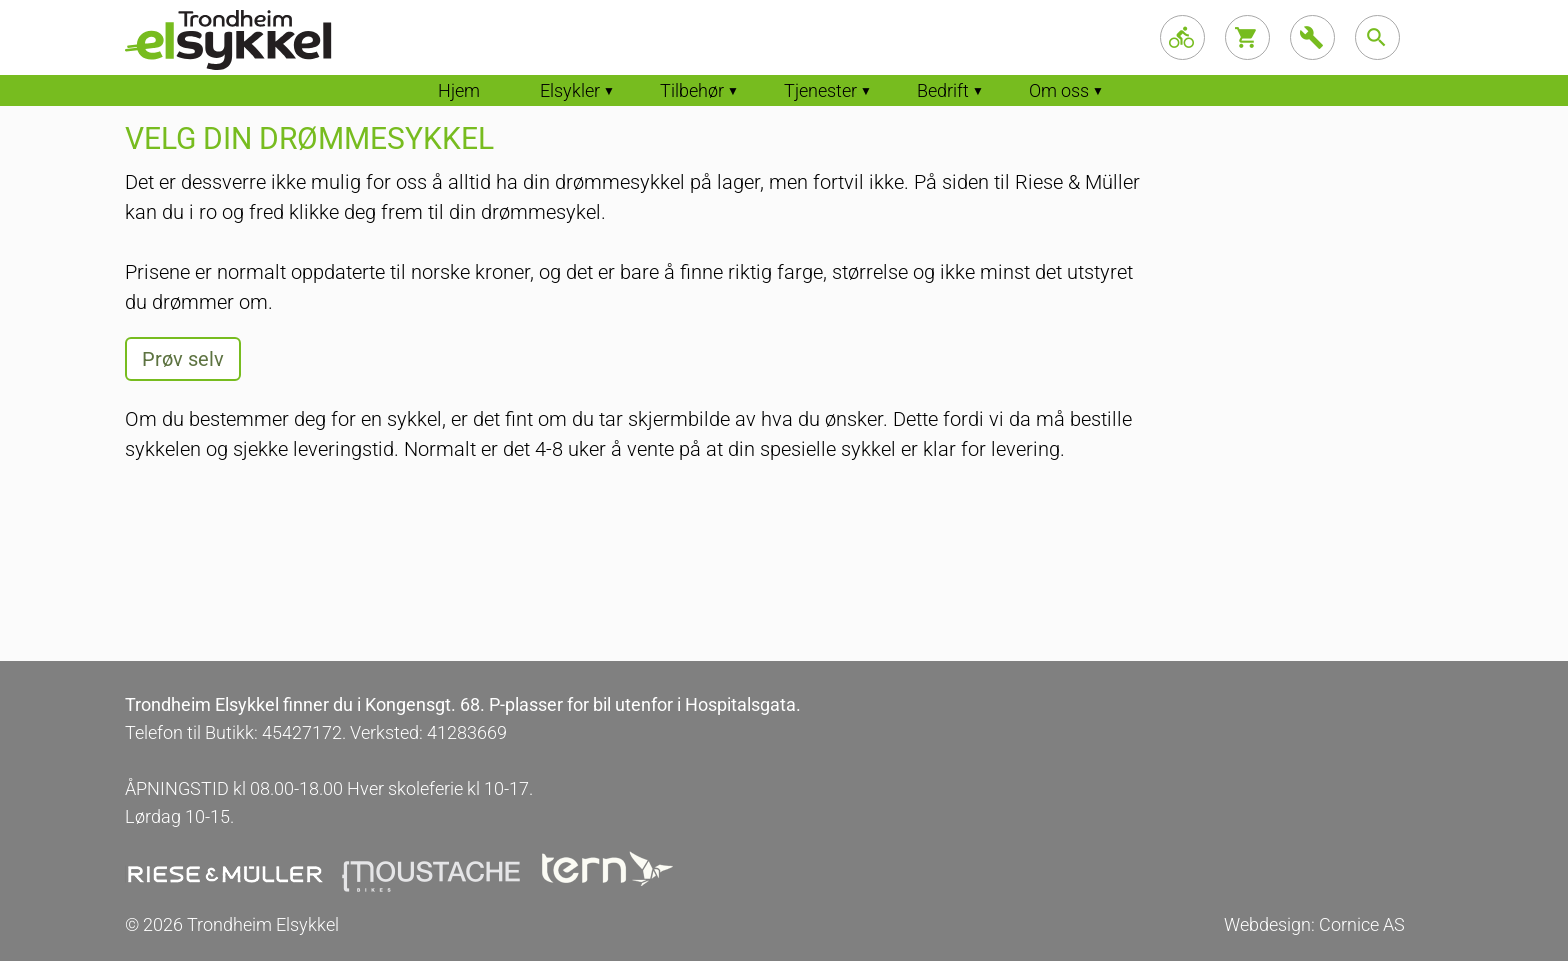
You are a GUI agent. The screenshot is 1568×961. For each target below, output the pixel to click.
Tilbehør (692, 90)
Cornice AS (1362, 924)
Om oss (1059, 90)
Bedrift (943, 90)
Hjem (459, 90)
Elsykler (570, 90)
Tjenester (820, 90)
